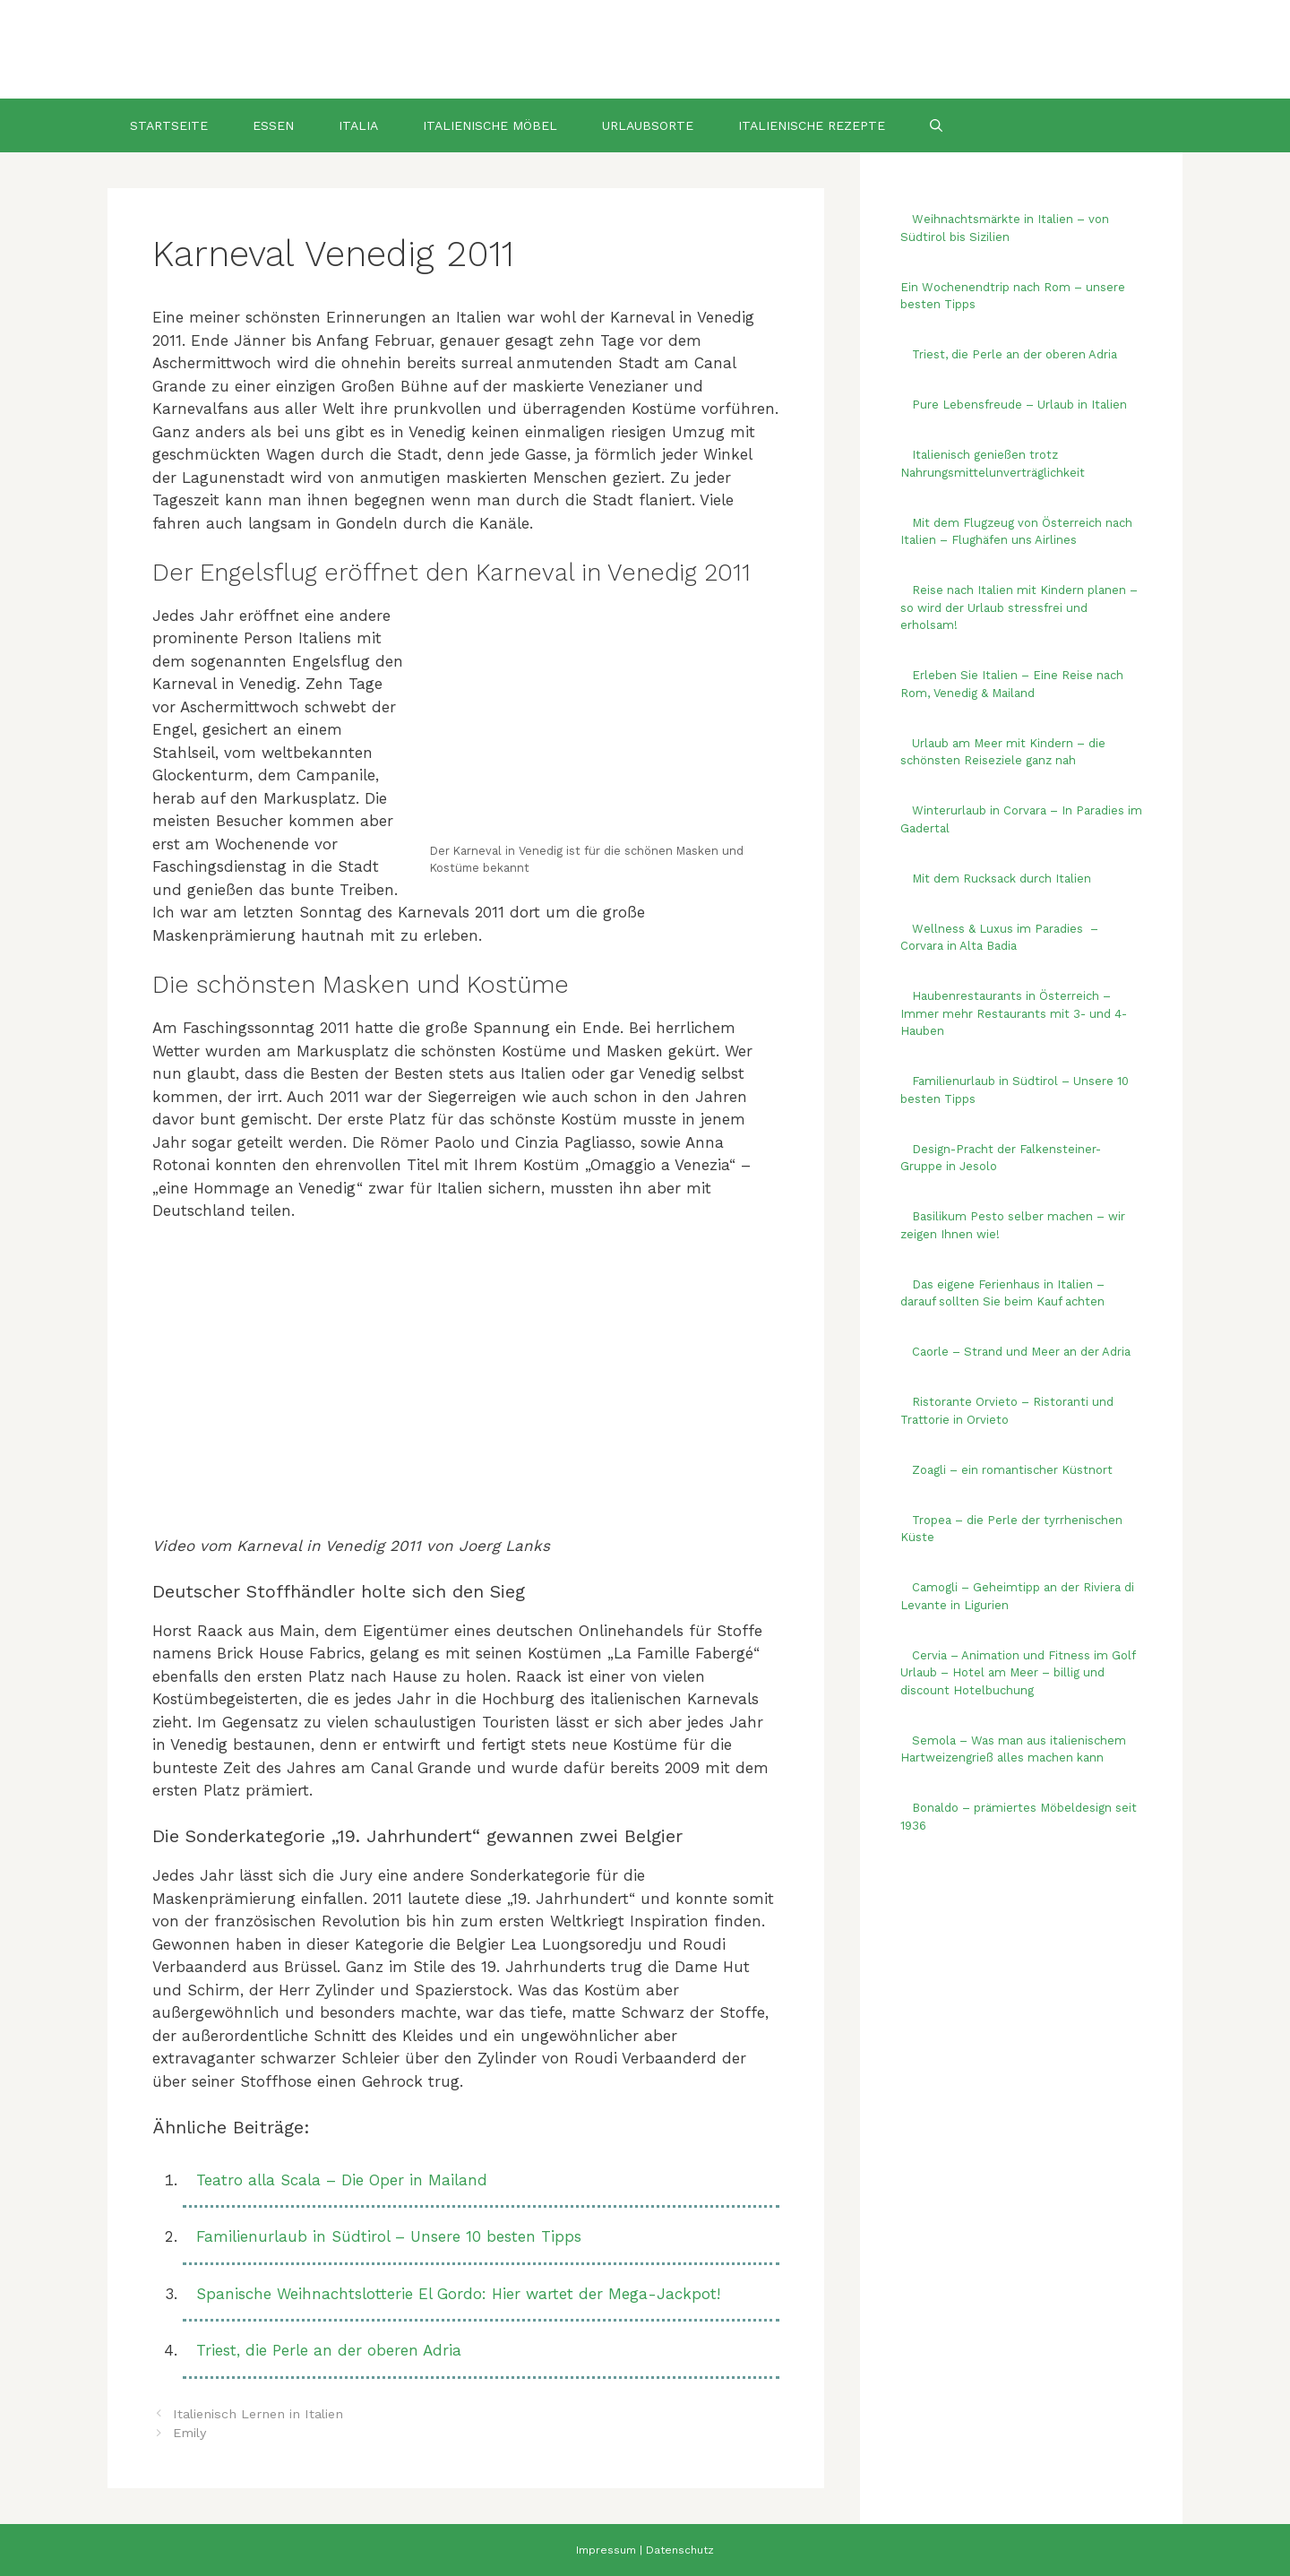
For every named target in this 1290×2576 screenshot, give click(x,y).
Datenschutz (680, 2550)
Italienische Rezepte (811, 125)
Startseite (169, 125)
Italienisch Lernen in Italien (258, 2414)
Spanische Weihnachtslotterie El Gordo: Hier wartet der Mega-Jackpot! (458, 2294)
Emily (189, 2433)
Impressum (606, 2550)
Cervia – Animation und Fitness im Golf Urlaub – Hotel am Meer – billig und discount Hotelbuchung (1017, 1673)
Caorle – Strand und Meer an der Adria (1021, 1351)
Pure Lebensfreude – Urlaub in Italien (1019, 404)
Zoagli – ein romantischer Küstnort (1012, 1470)
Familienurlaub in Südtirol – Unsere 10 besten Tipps (388, 2236)
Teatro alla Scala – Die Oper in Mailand (341, 2180)
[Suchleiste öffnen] (936, 125)
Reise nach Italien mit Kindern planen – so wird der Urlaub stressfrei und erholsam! (1019, 607)
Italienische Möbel (490, 125)
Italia (358, 125)
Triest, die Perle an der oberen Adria (328, 2350)
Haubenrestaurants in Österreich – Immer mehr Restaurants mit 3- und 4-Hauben (1013, 1013)
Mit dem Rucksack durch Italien (1001, 878)
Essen (273, 125)
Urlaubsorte (647, 125)
